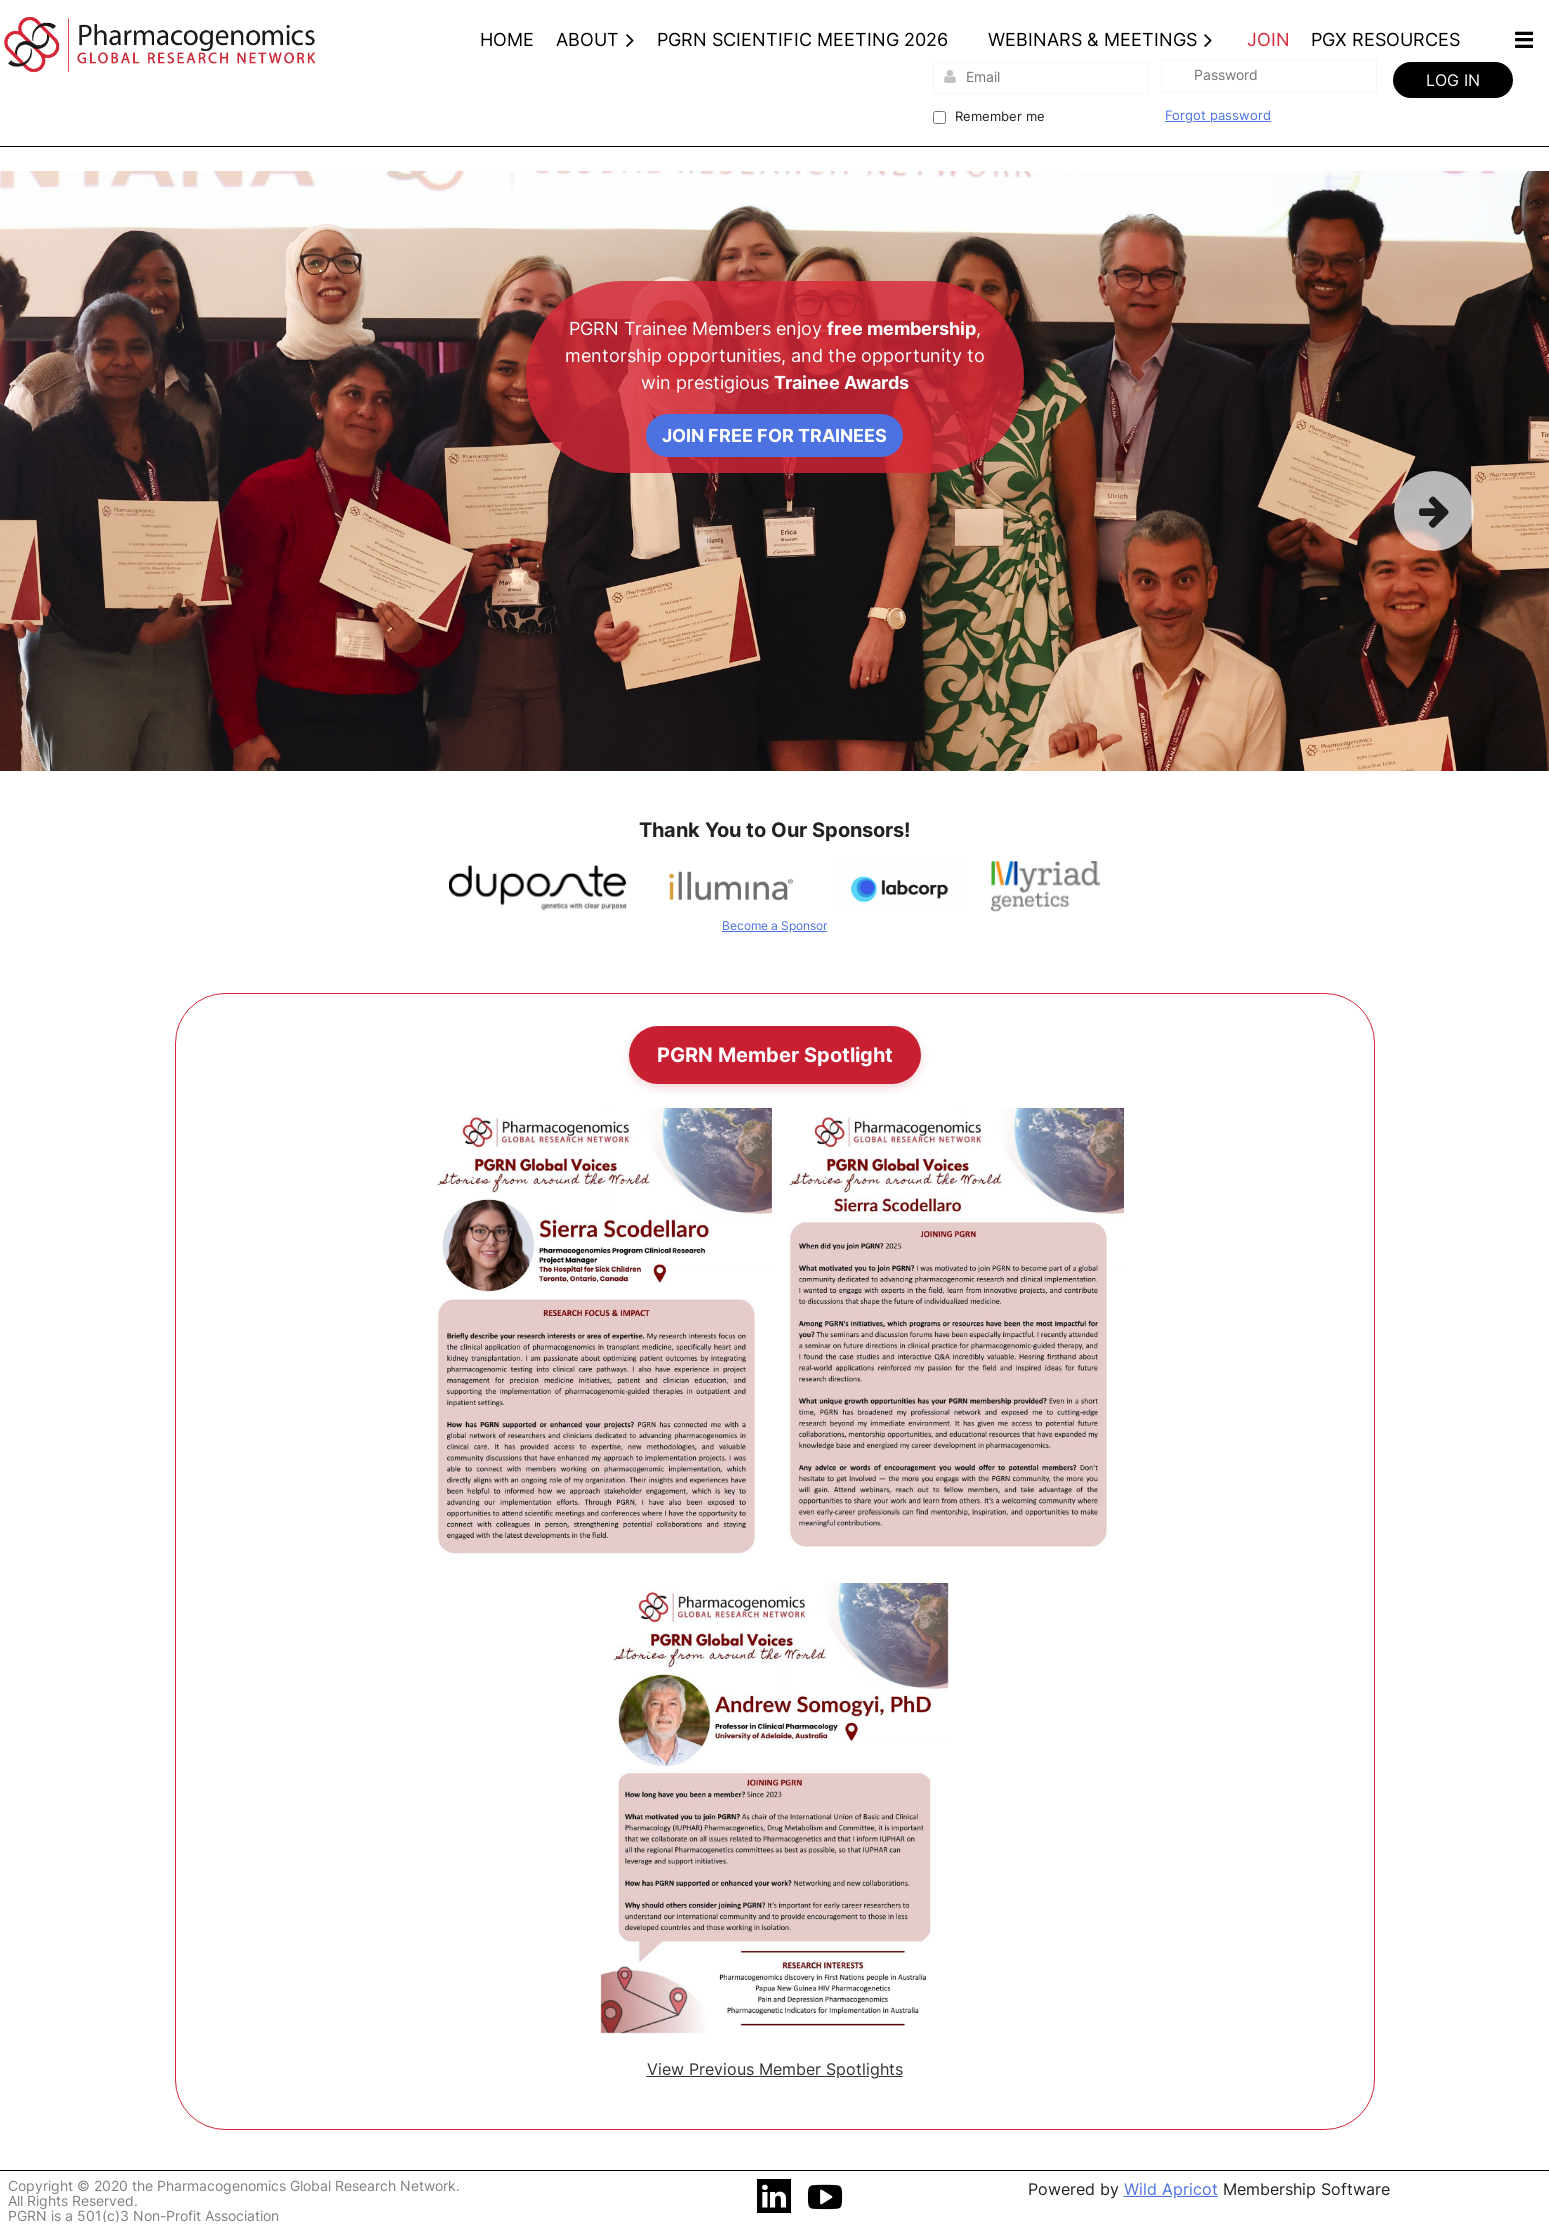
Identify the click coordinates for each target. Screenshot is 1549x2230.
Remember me (1000, 116)
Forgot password (1218, 115)
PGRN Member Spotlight (775, 1055)
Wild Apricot (1171, 2189)
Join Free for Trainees (774, 435)
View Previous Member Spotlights (775, 2069)
